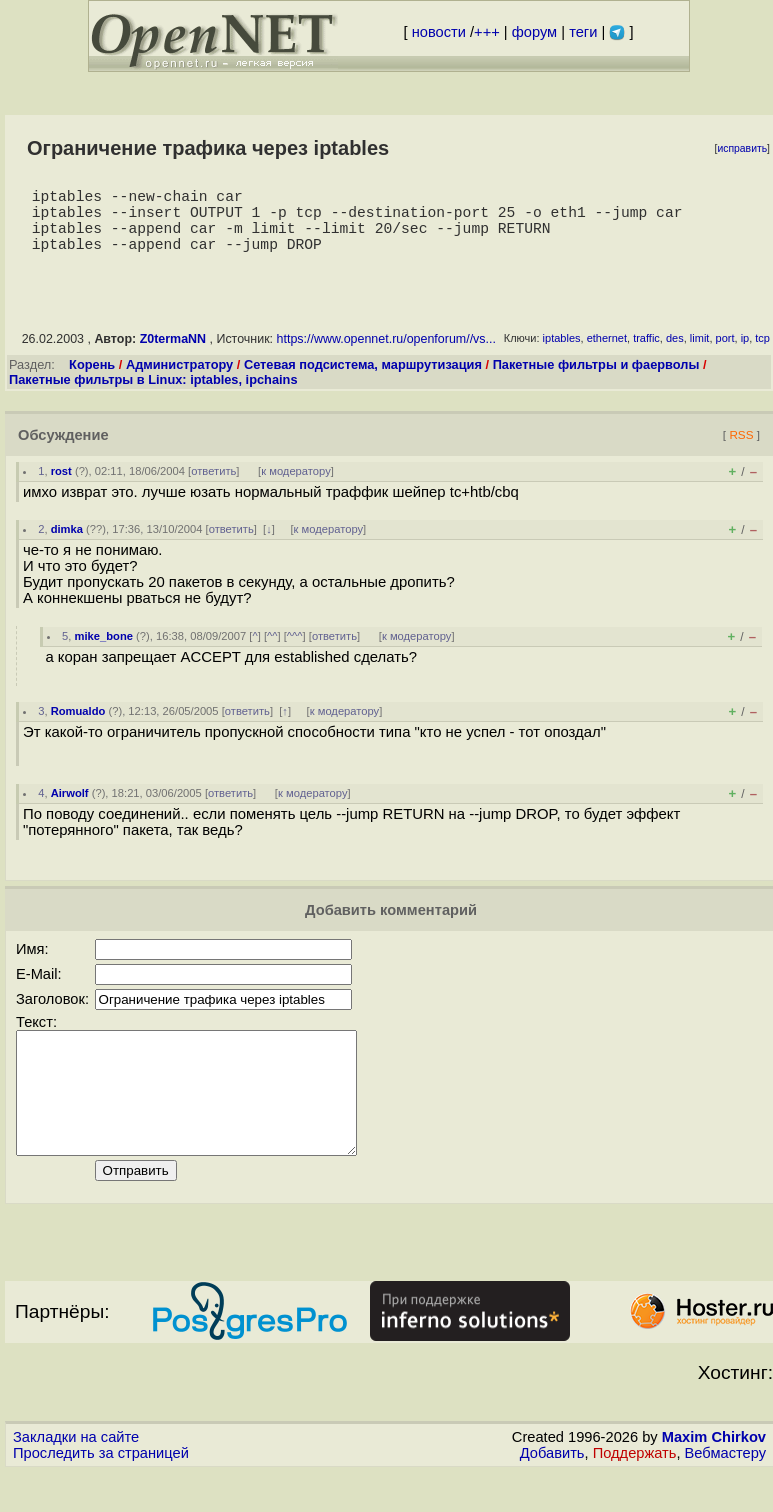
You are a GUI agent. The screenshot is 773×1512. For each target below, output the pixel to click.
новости (439, 32)
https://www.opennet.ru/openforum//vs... (386, 355)
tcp (762, 354)
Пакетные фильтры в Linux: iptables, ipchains (153, 395)
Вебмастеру (725, 1493)
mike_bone (104, 652)
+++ (487, 32)
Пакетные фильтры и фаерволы (596, 380)
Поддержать (635, 1493)
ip (745, 354)
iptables (562, 354)
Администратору (179, 380)
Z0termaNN (173, 355)
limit (700, 354)
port (725, 354)
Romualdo (78, 727)
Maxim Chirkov (714, 1477)
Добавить (552, 1493)
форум (534, 32)
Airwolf (70, 809)
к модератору (296, 487)
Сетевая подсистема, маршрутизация (363, 380)
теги (583, 32)
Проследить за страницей (101, 1493)
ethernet (607, 354)
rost (61, 487)
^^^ (295, 652)
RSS (741, 450)
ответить (213, 487)
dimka (67, 545)
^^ (272, 652)
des (675, 354)
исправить (742, 148)
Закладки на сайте (76, 1477)
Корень (92, 380)
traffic (646, 354)
